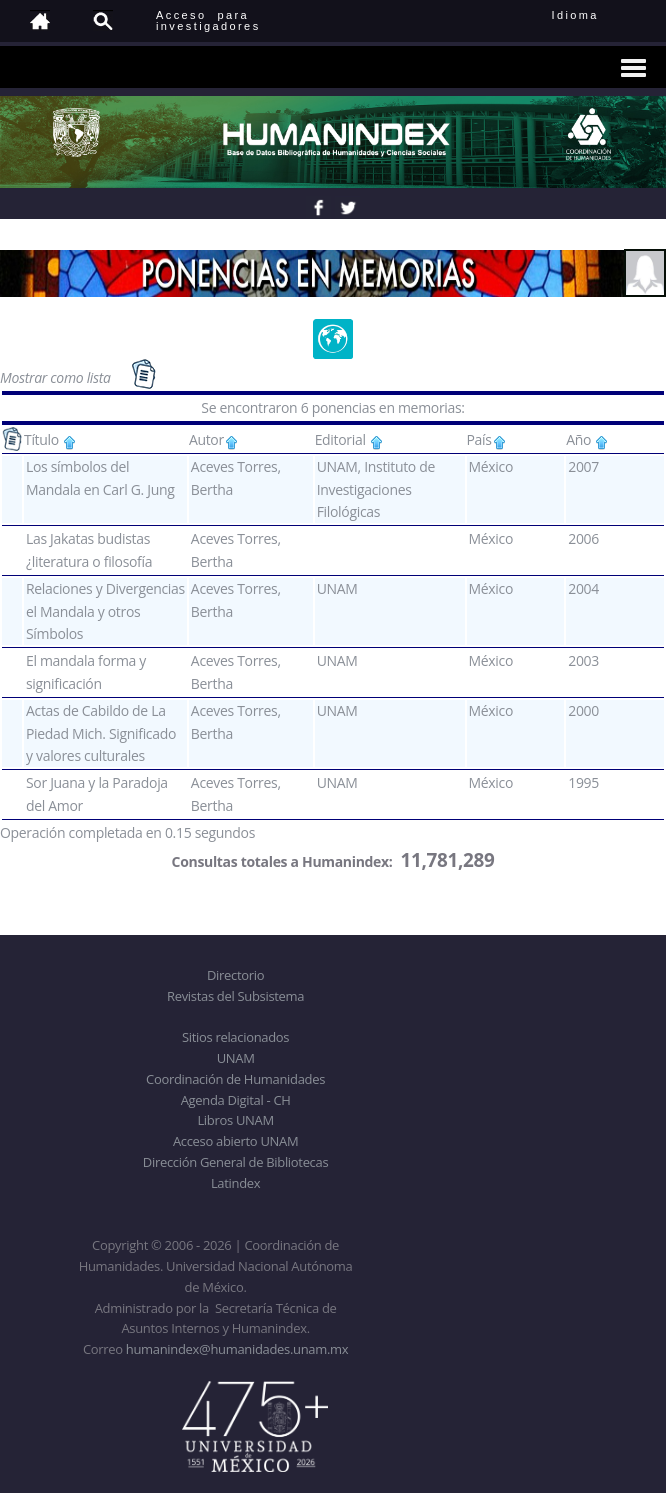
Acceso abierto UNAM (235, 1141)
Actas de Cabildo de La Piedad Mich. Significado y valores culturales (101, 733)
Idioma (599, 15)
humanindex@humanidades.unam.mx (237, 1349)
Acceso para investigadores (208, 20)
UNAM (236, 1058)
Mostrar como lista (57, 377)
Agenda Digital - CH (236, 1100)
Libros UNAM (235, 1120)
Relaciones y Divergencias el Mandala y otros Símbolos (105, 611)
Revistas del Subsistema (235, 996)
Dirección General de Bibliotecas (235, 1162)
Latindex (235, 1183)
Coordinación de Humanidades (235, 1079)
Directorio (235, 975)
